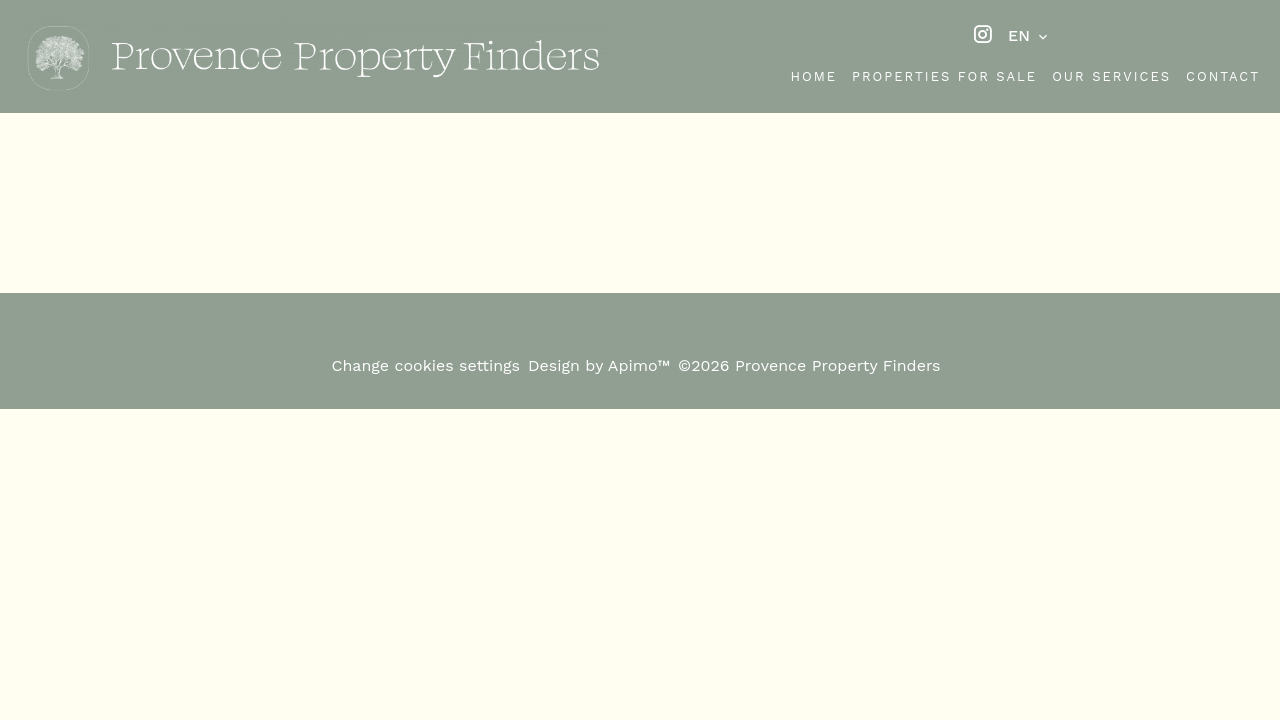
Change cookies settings (425, 365)
